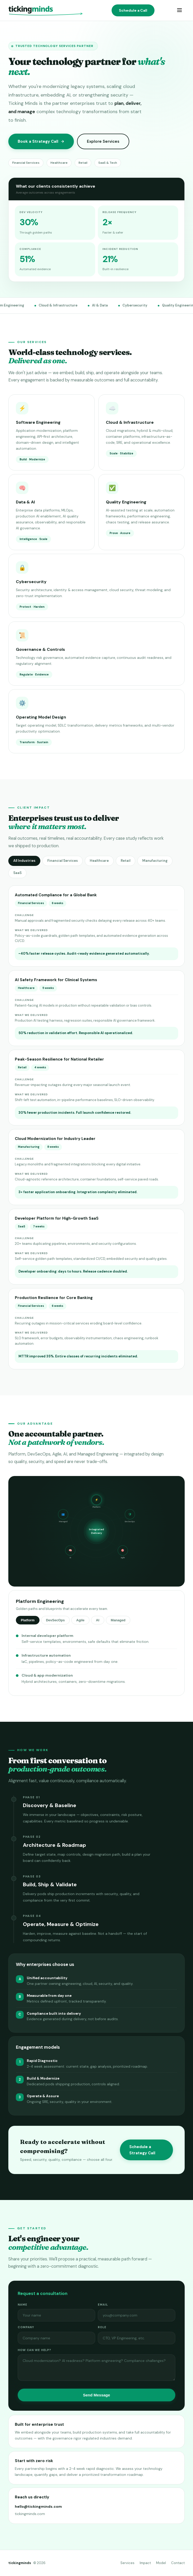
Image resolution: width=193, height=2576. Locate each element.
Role (102, 2329)
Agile (80, 1622)
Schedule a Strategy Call (142, 2151)
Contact (178, 2563)
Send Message (96, 2397)
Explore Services (103, 141)
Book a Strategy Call (41, 141)
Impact (145, 2563)
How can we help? (34, 2351)
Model (161, 2563)
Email (103, 2306)
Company (26, 2329)
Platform (28, 1622)
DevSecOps (55, 1622)
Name (22, 2306)
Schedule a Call (133, 10)
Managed (118, 1622)
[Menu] (179, 10)
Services (127, 2563)
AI (97, 1622)
